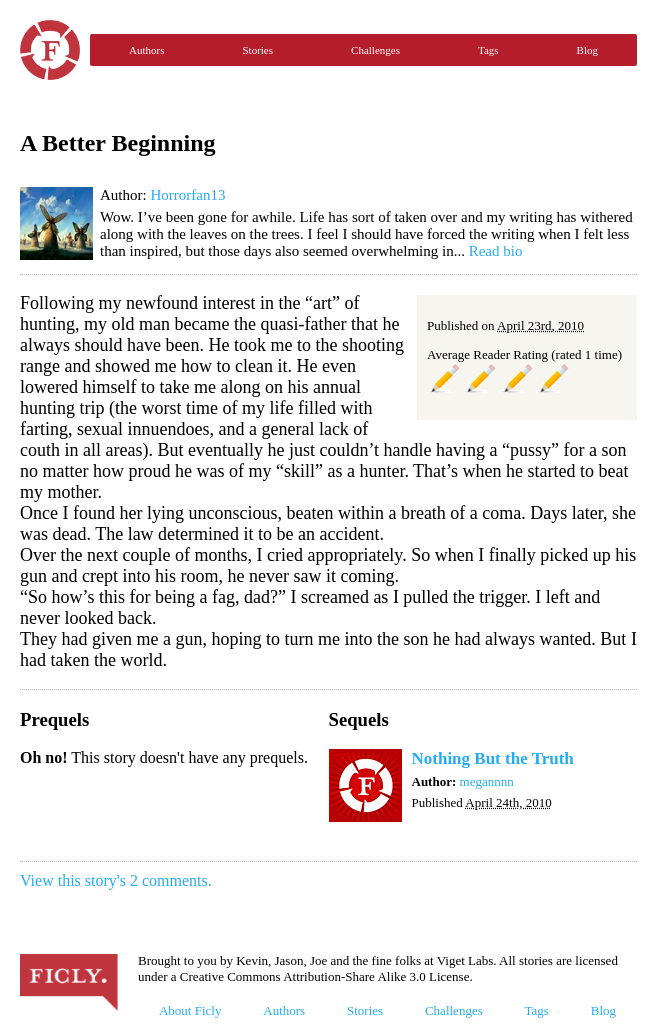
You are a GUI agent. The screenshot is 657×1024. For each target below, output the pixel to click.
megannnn (487, 781)
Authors (146, 50)
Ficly (50, 50)
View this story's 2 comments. (116, 880)
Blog (587, 50)
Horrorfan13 (187, 195)
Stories (257, 50)
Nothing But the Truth (493, 758)
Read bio (496, 251)
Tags (488, 50)
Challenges (375, 50)
